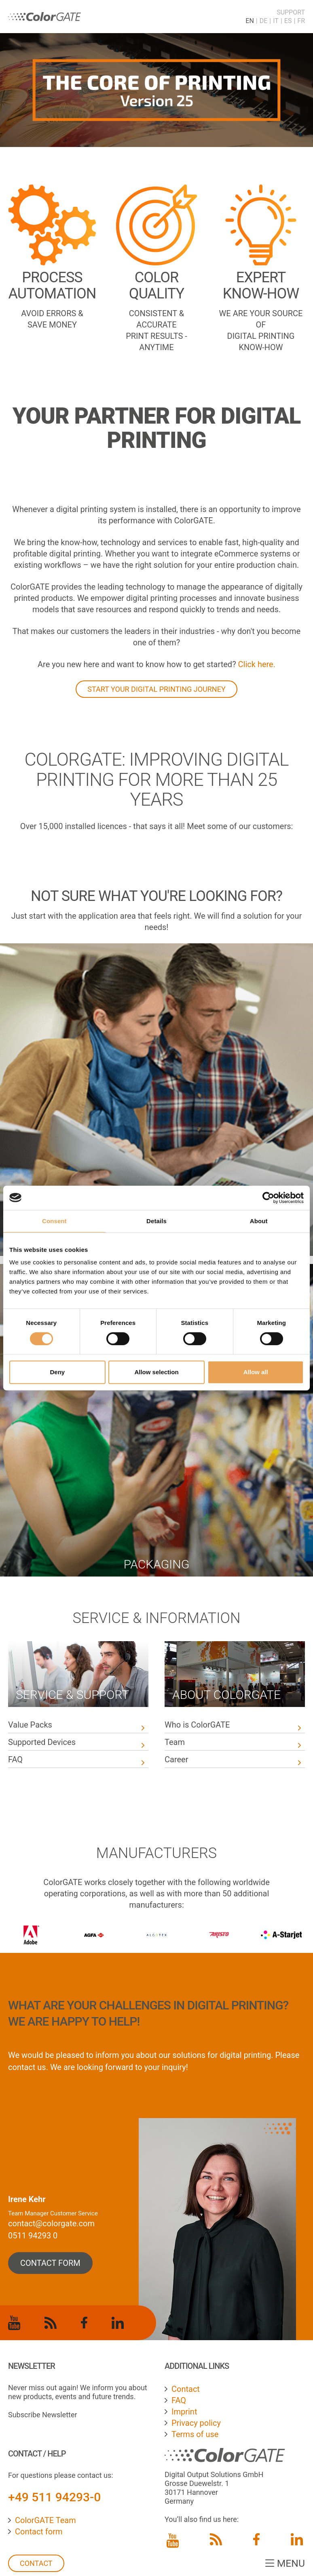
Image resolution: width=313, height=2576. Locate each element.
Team (175, 1742)
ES (288, 21)
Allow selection (156, 1372)
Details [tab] (156, 1221)
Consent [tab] (54, 1221)
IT (276, 21)
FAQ (15, 1759)
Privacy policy (196, 2423)
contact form (50, 2263)
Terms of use (194, 2434)
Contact (36, 2563)
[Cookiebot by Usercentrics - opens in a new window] (268, 1198)
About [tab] (259, 1221)
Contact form (39, 2531)
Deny (57, 1372)
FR (301, 21)
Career (176, 1759)
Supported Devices (43, 1742)
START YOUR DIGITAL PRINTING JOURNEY (156, 689)
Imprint (184, 2411)
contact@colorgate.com (51, 2223)
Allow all (255, 1372)
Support (291, 12)
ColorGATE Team (45, 2520)
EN (249, 21)
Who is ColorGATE (197, 1725)
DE (264, 21)
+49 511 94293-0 (54, 2497)
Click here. (256, 664)
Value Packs (30, 1725)
